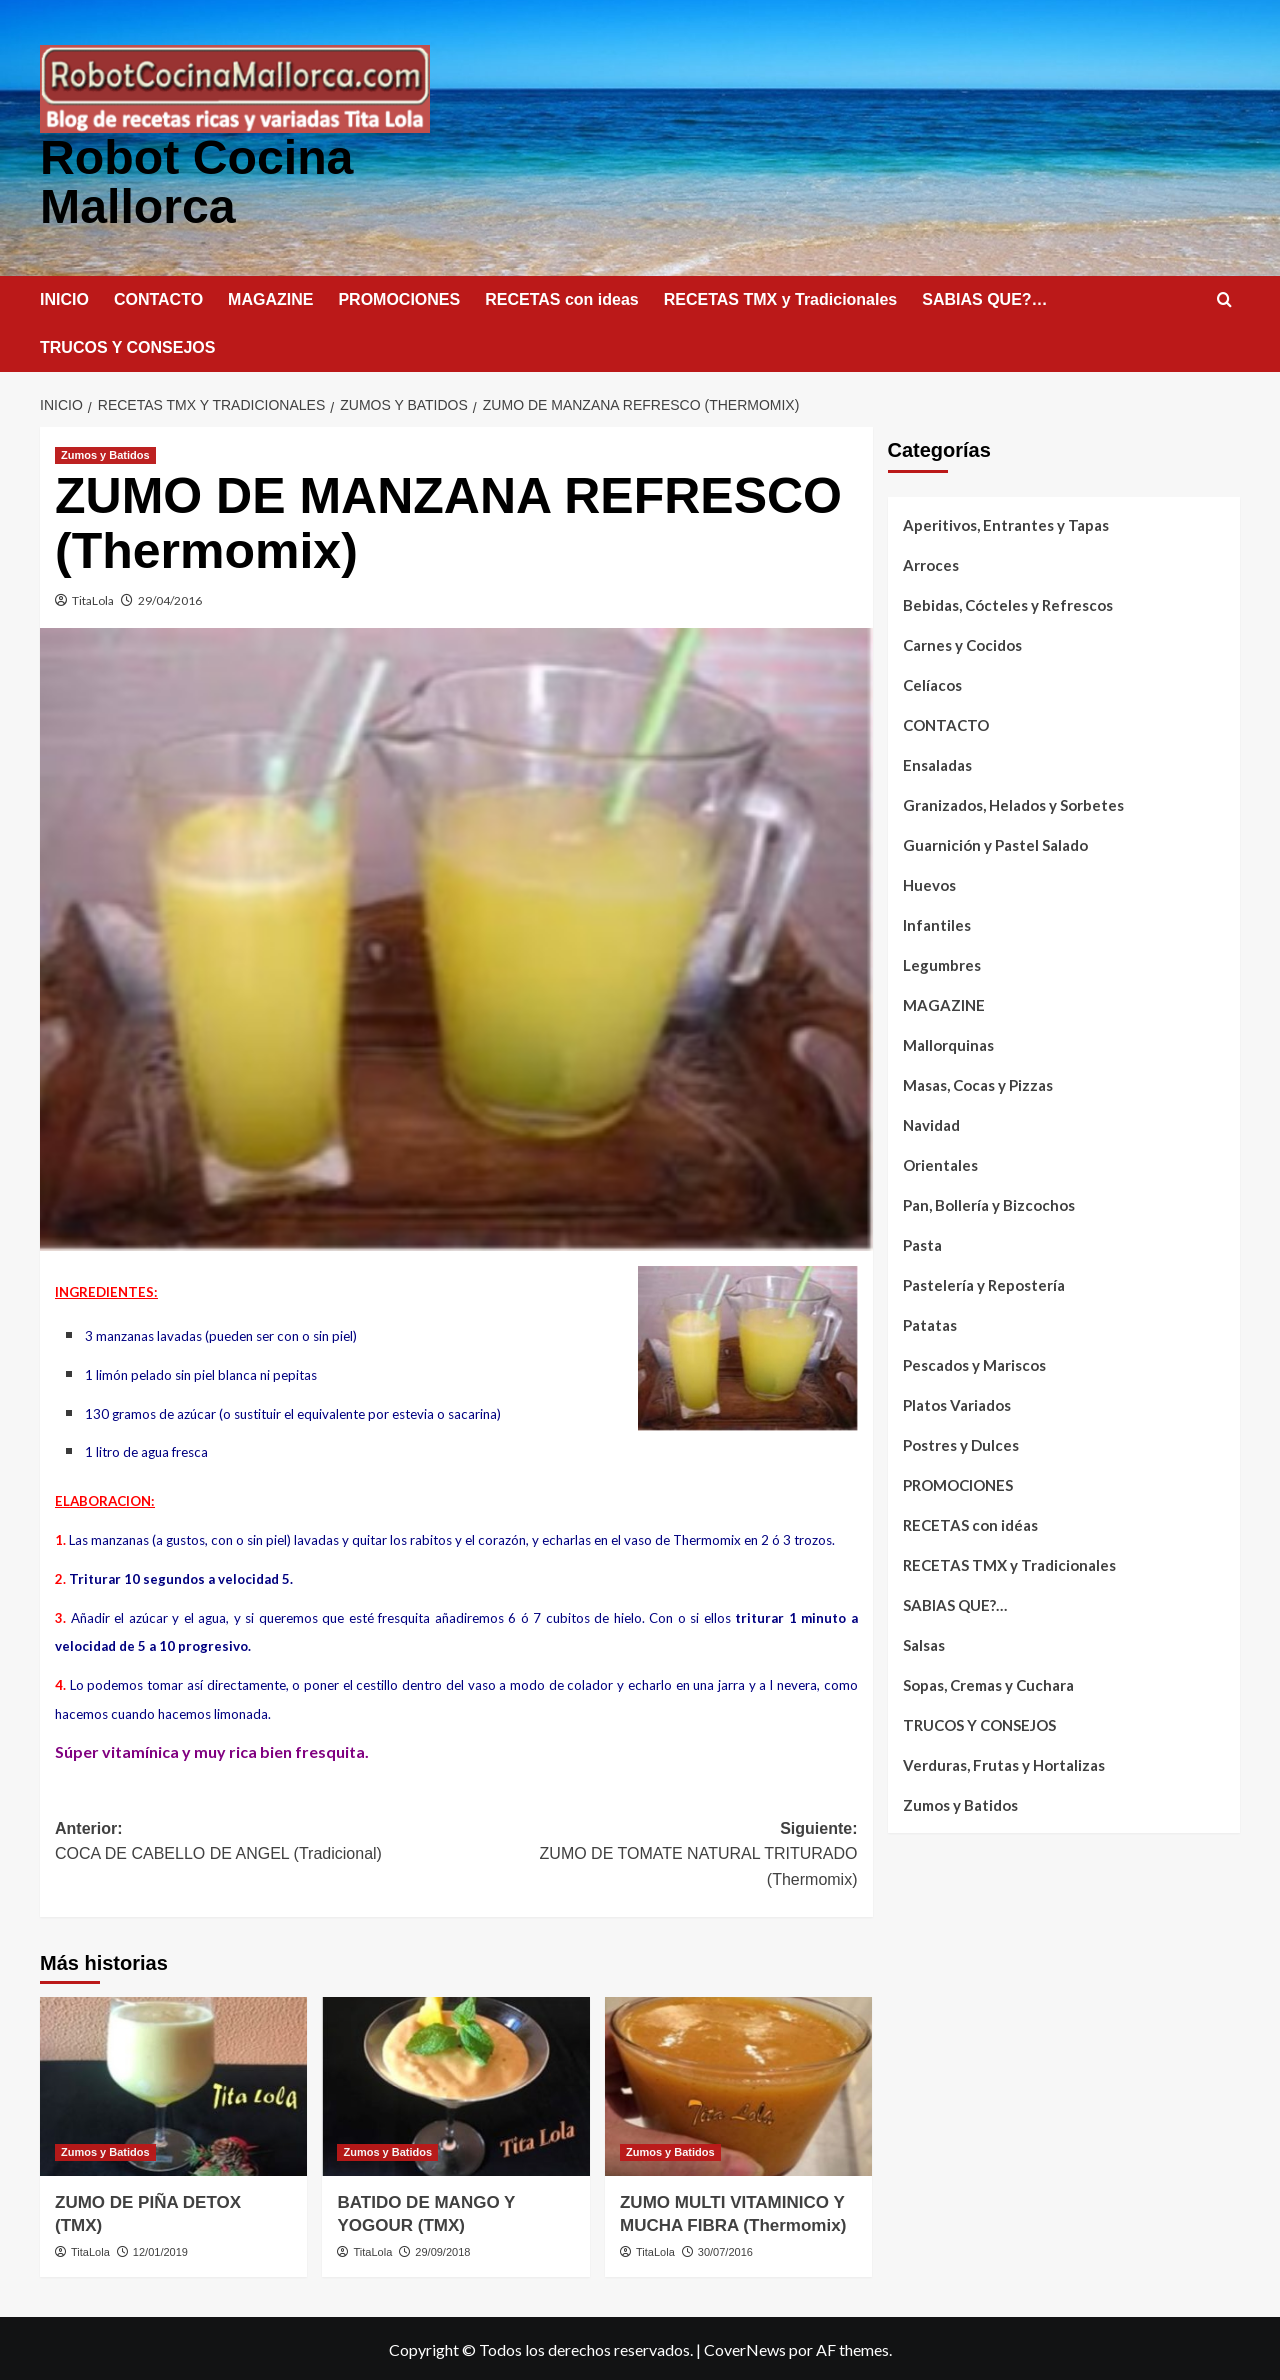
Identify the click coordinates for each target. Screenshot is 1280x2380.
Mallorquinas (948, 1043)
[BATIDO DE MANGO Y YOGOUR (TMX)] (455, 2084)
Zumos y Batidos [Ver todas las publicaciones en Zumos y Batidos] (105, 453)
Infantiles (937, 923)
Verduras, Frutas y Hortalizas (1004, 1763)
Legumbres (942, 963)
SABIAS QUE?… (984, 297)
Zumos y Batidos (960, 1803)
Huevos (929, 883)
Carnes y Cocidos (962, 643)
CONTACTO (158, 297)
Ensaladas (937, 763)
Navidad (931, 1123)
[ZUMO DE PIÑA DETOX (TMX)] (173, 2084)
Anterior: (255, 1841)
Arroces (931, 563)
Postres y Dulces (961, 1443)
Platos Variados (957, 1403)
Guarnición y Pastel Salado (995, 843)
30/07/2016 (725, 2250)
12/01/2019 (160, 2250)
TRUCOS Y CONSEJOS (127, 345)
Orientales (940, 1163)
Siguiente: (656, 1854)
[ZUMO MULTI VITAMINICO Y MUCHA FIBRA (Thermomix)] (738, 2084)
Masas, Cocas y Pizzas (978, 1083)
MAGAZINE (270, 297)
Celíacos (932, 683)
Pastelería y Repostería (984, 1283)
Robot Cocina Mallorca (196, 180)
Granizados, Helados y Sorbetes (1013, 803)
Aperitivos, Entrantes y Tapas (1006, 523)
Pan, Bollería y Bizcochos (989, 1203)
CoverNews (745, 2347)
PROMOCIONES (399, 297)
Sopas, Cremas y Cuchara (988, 1683)
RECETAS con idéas (970, 1523)
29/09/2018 (442, 2250)
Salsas (924, 1643)
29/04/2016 (170, 598)
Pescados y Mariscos (974, 1363)
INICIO (64, 297)
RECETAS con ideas (562, 297)
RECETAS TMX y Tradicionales (781, 297)
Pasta (922, 1243)
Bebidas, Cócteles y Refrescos (1008, 603)
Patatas (930, 1323)
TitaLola (93, 598)
